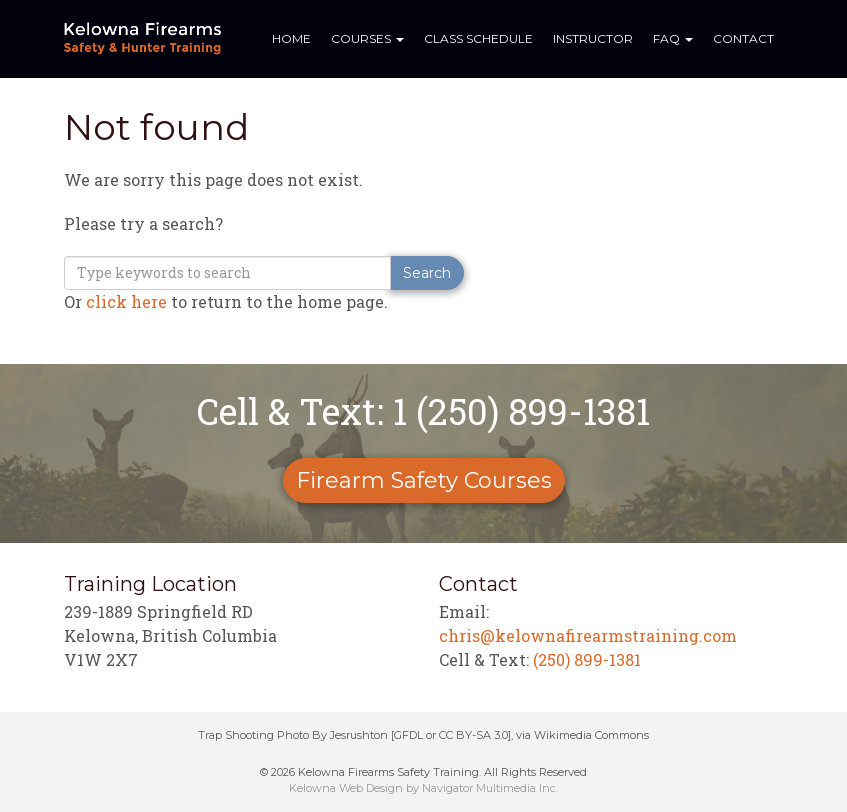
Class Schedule (478, 38)
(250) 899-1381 (587, 659)
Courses (367, 38)
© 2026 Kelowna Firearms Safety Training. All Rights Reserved (423, 772)
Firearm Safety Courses (424, 480)
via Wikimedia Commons (582, 735)
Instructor (593, 38)
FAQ (673, 38)
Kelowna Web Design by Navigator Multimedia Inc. (423, 788)
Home (291, 38)
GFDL (408, 735)
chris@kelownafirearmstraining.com (588, 635)
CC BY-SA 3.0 (473, 735)
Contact (743, 38)
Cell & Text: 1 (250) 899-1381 (423, 411)
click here (126, 301)
